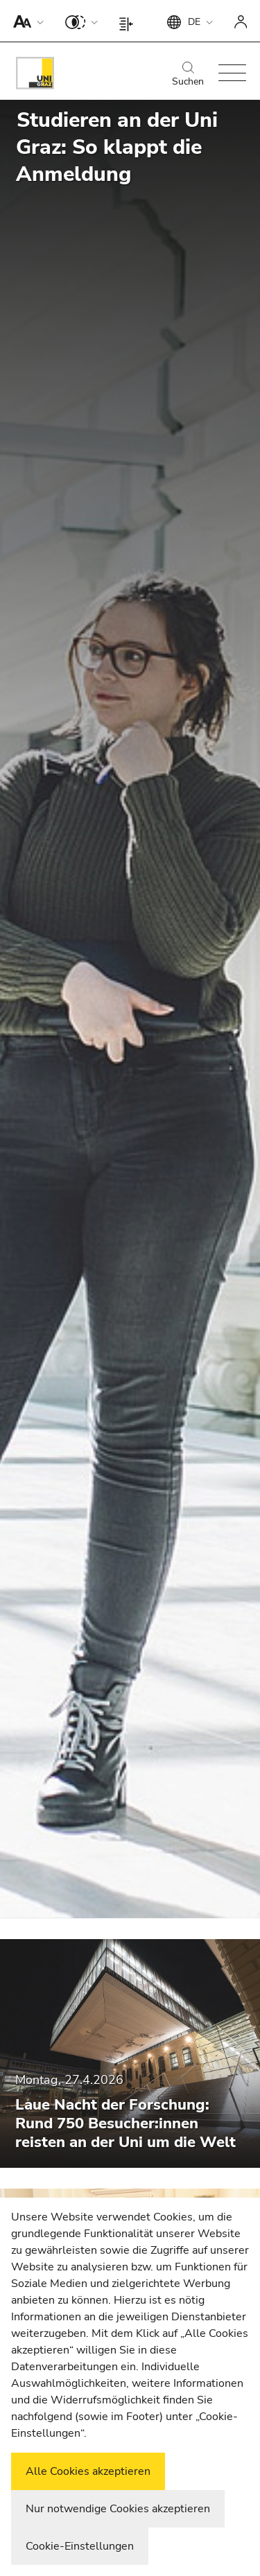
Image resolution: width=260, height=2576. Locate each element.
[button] (25, 21)
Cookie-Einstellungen (80, 2546)
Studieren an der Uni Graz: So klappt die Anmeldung (117, 147)
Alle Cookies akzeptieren (88, 2471)
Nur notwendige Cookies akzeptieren (118, 2508)
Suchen (188, 75)
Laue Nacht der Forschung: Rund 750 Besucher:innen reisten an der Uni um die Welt (125, 2123)
